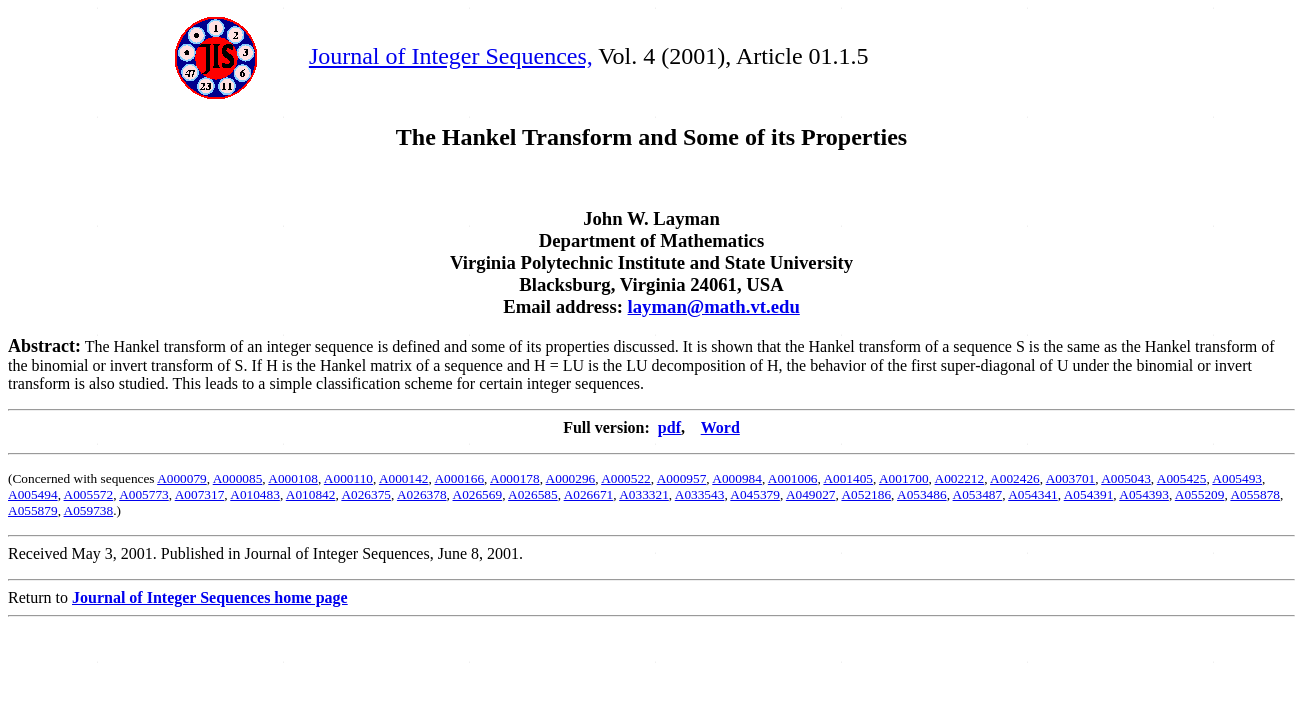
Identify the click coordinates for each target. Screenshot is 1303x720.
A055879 (33, 510)
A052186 (866, 494)
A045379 (755, 494)
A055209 (1200, 494)
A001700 (904, 478)
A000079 (182, 478)
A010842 (311, 494)
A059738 (89, 510)
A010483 (255, 494)
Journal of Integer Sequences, (451, 56)
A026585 (533, 494)
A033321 (644, 494)
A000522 (626, 478)
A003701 (1071, 478)
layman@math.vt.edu (714, 306)
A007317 (200, 494)
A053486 (922, 494)
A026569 (478, 494)
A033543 (700, 494)
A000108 (293, 478)
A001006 (793, 478)
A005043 (1126, 478)
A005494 (33, 494)
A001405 (848, 478)
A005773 (144, 494)
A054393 (1144, 494)
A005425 (1182, 478)
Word (720, 427)
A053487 (978, 494)
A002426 (1015, 478)
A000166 (459, 478)
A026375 (366, 494)
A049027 (811, 494)
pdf (669, 427)
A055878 (1255, 494)
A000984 (737, 478)
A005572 (89, 494)
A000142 (404, 478)
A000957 (682, 478)
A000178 (515, 478)
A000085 (238, 478)
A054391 (1089, 494)
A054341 (1033, 494)
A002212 (960, 478)
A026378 (422, 494)
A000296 (571, 478)
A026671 (589, 494)
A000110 (348, 478)
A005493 (1237, 478)
